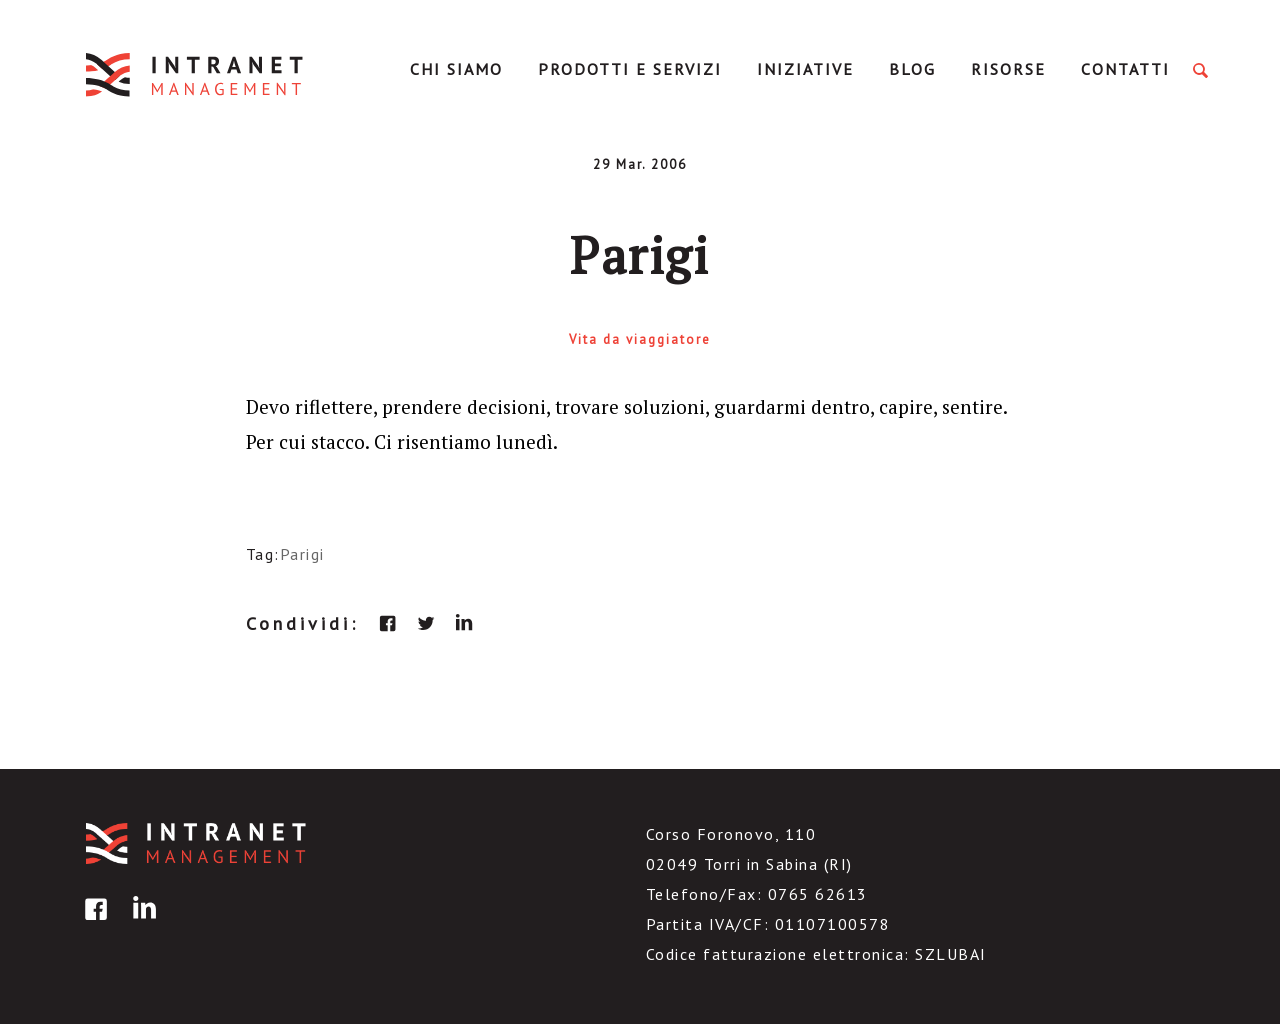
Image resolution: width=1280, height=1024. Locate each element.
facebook (388, 623)
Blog (912, 69)
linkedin (464, 623)
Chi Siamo (456, 69)
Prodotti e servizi (630, 69)
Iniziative (805, 69)
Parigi (302, 554)
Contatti (1125, 69)
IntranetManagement (196, 74)
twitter (426, 623)
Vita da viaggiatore (640, 339)
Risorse (1008, 69)
